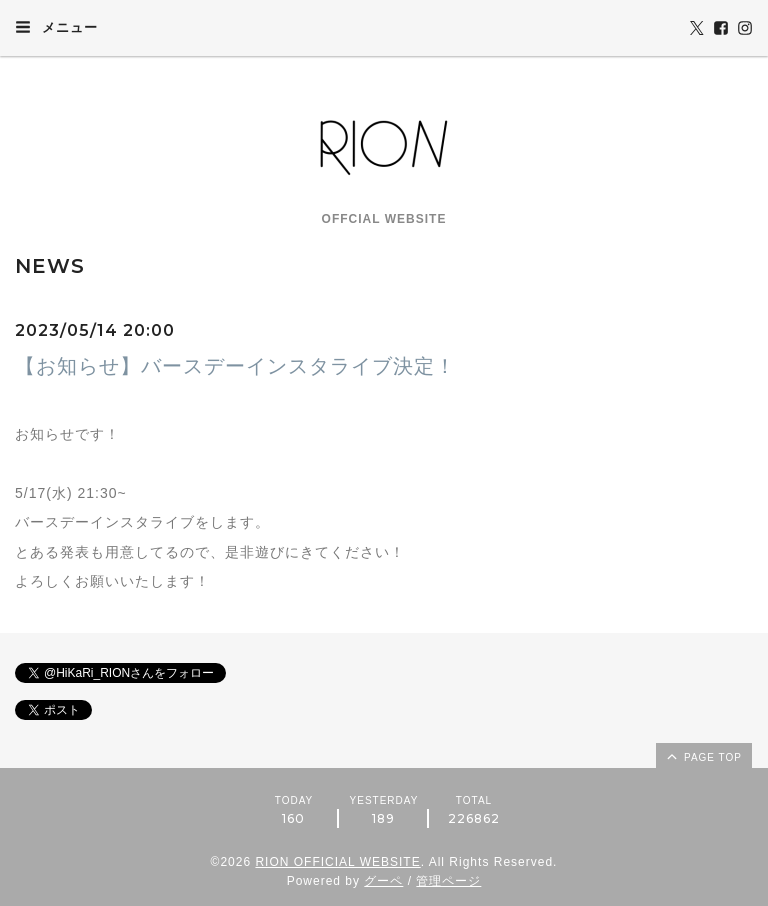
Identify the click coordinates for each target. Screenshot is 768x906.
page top (703, 756)
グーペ (383, 881)
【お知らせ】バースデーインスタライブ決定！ (235, 366)
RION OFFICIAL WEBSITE (337, 862)
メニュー (56, 27)
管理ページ (448, 881)
